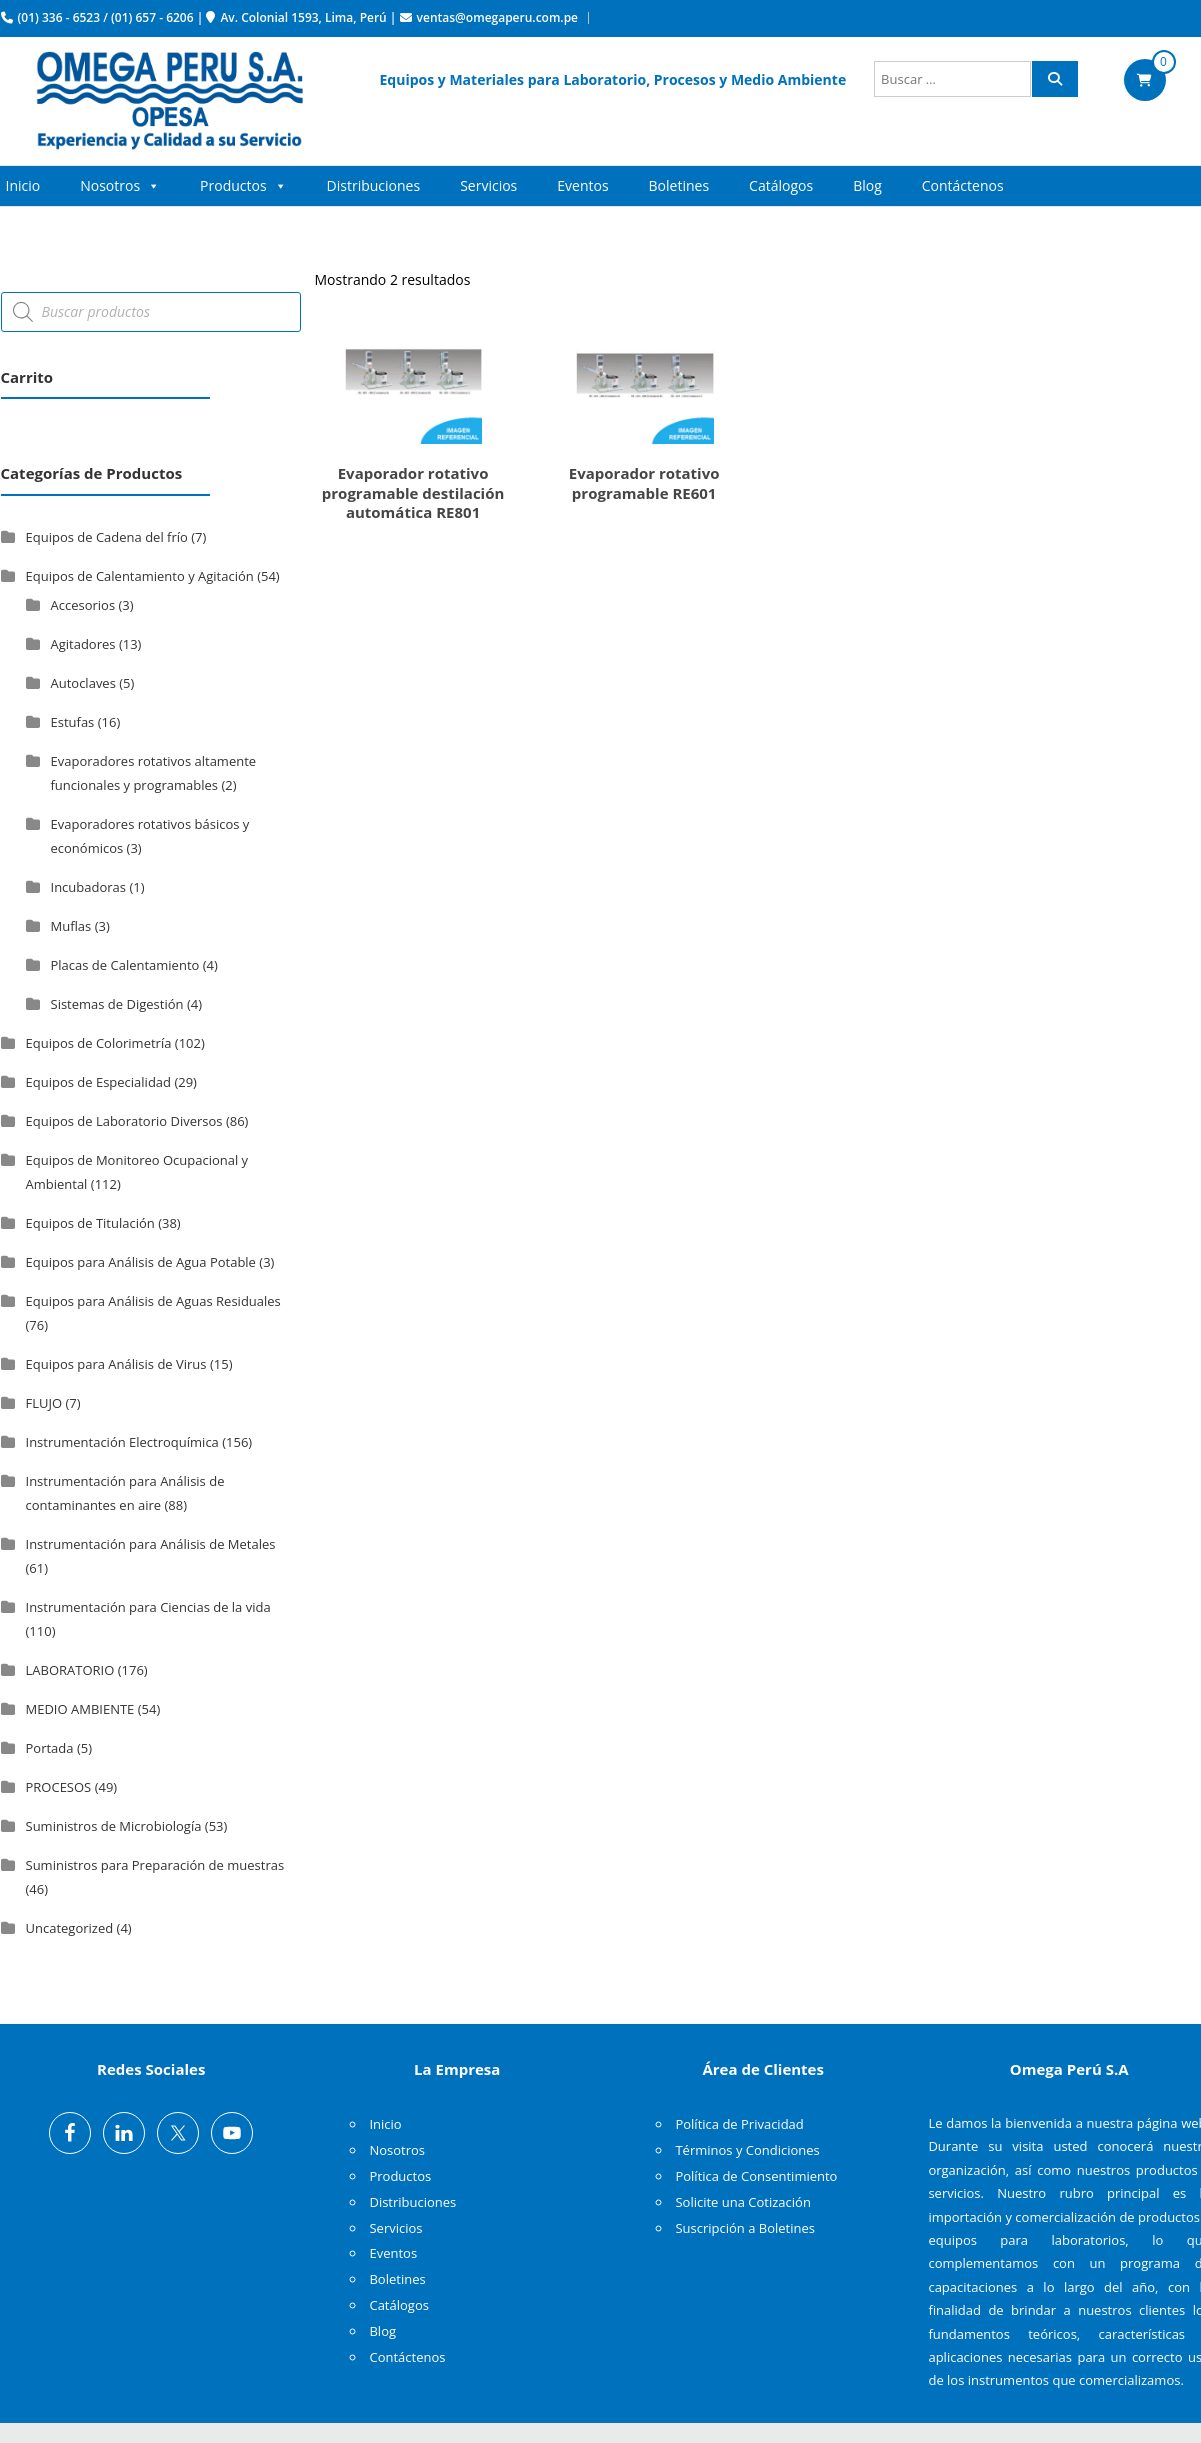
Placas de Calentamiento (125, 965)
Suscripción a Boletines (745, 2228)
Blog (867, 185)
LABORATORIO (70, 1670)
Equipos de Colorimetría (99, 1043)
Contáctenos (963, 185)
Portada (50, 1748)
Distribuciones (374, 185)
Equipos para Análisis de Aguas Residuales (153, 1301)
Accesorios (83, 605)
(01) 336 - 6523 (59, 17)
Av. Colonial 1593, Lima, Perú (303, 17)
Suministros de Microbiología (114, 1826)
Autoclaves (83, 683)
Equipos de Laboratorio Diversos (124, 1121)
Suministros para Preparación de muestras (155, 1865)
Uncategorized (70, 1928)
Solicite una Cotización (742, 2202)
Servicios (488, 185)
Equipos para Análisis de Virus (116, 1364)
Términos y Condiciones (747, 2150)
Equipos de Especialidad (99, 1082)
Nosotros (120, 186)
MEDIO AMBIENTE (80, 1709)
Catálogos (781, 185)
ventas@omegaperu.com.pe (497, 17)
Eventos (582, 185)
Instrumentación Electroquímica (122, 1442)
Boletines (679, 185)
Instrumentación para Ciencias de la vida (148, 1607)
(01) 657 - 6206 (152, 17)
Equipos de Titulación (90, 1223)
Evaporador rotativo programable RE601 (644, 483)
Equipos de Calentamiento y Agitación (140, 576)
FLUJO (44, 1403)
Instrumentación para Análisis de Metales (151, 1544)
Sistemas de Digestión (117, 1004)
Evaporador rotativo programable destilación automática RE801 (413, 492)
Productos (243, 186)
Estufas (73, 722)
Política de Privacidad (739, 2124)
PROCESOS (59, 1787)
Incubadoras (89, 887)
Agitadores (83, 644)
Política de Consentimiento (756, 2176)
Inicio (23, 185)
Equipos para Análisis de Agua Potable (141, 1262)
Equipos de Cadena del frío (107, 537)
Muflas (71, 926)
